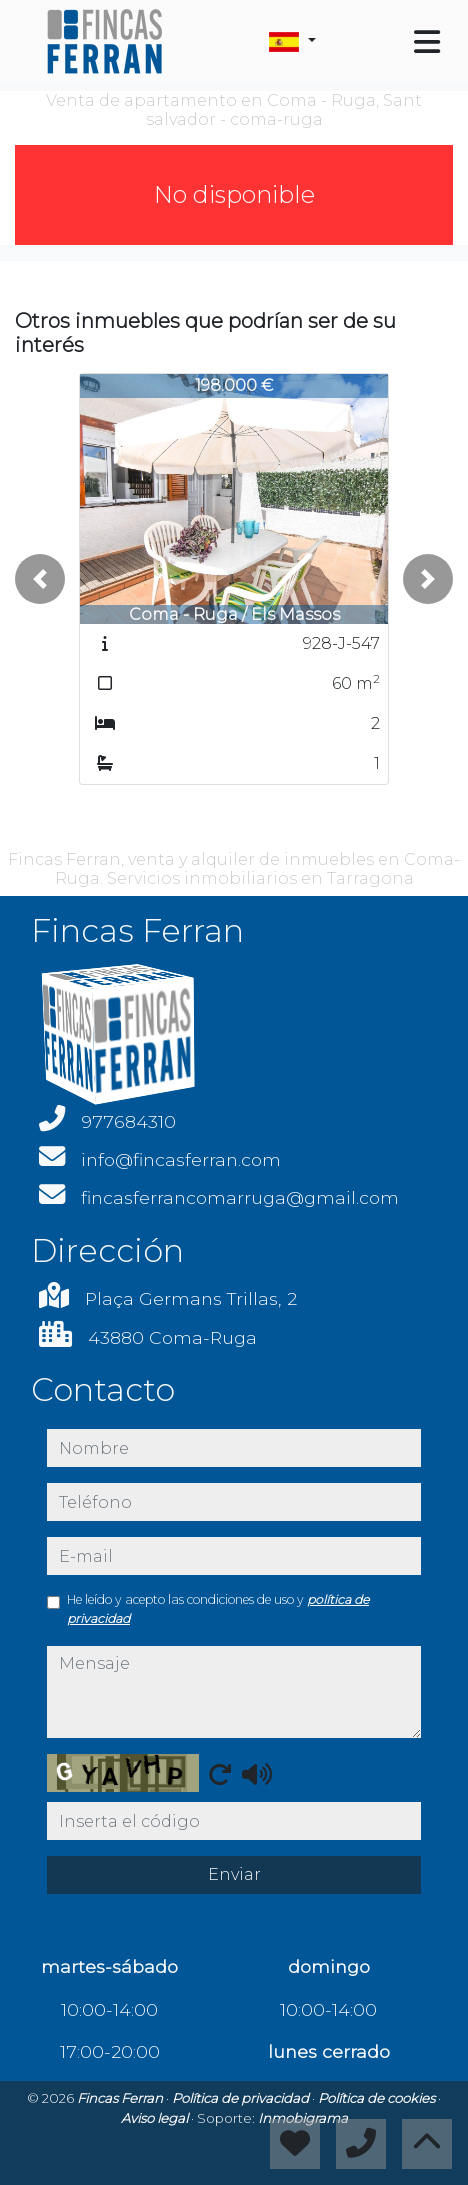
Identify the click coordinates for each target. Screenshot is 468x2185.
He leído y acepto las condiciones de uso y (218, 1608)
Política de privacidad (242, 2098)
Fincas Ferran (121, 2098)
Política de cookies (378, 2098)
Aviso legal (156, 2118)
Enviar (234, 1874)
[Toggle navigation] (427, 42)
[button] (40, 579)
